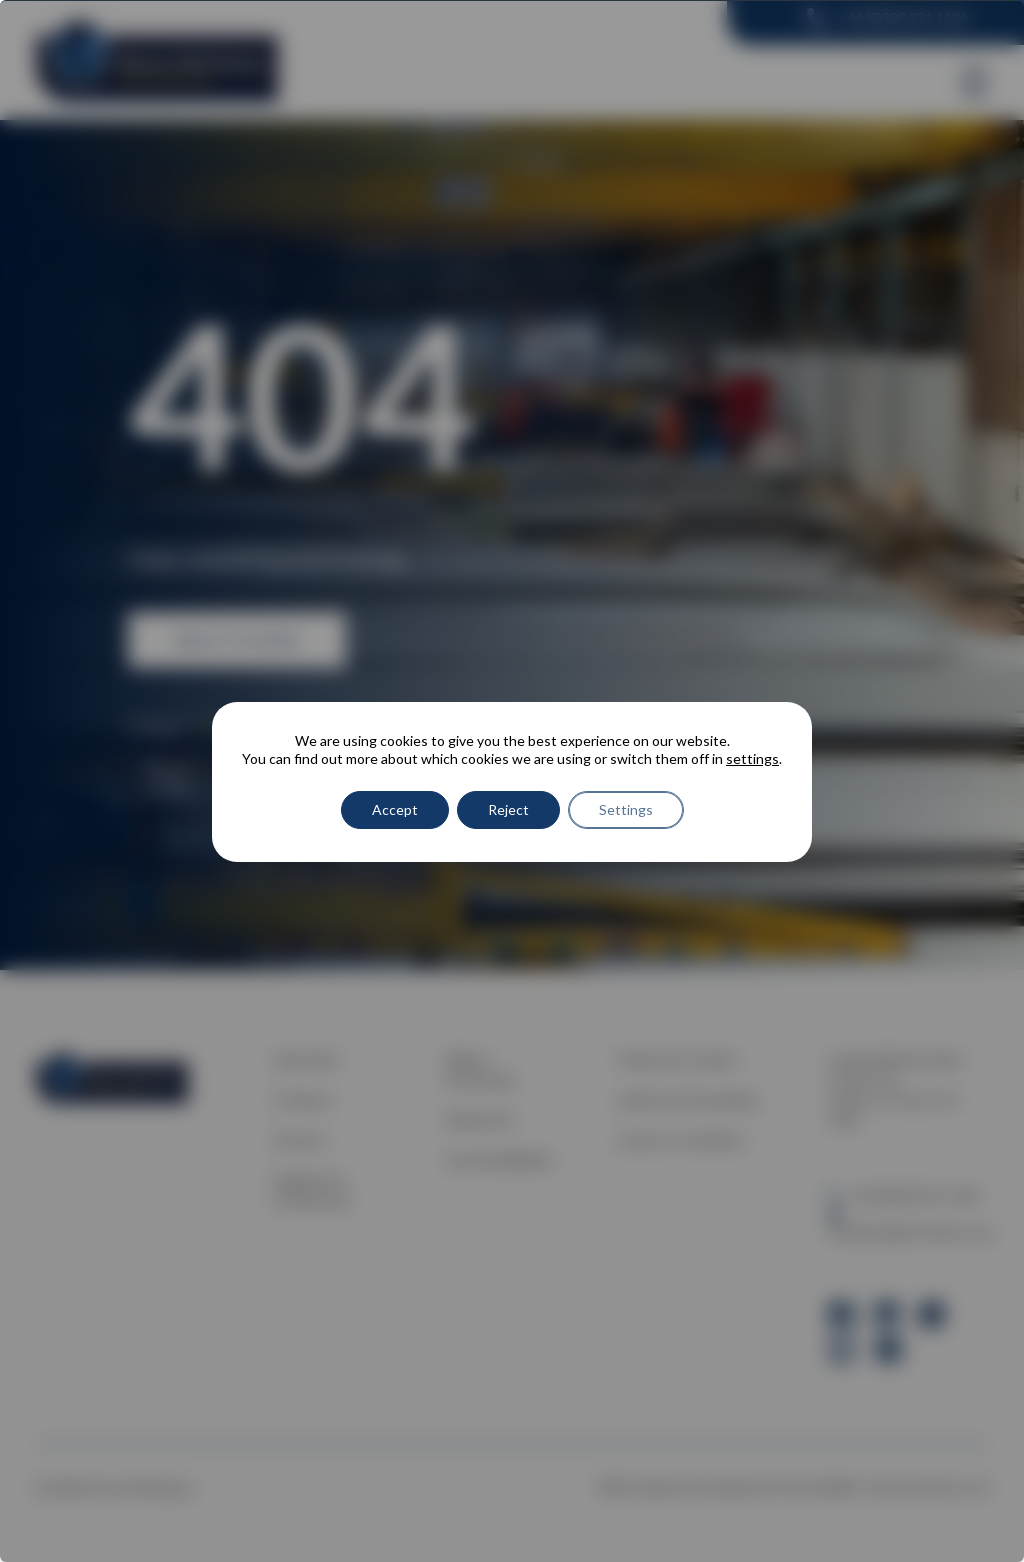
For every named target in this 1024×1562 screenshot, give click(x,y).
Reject (508, 809)
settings (752, 758)
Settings (626, 809)
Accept (395, 809)
